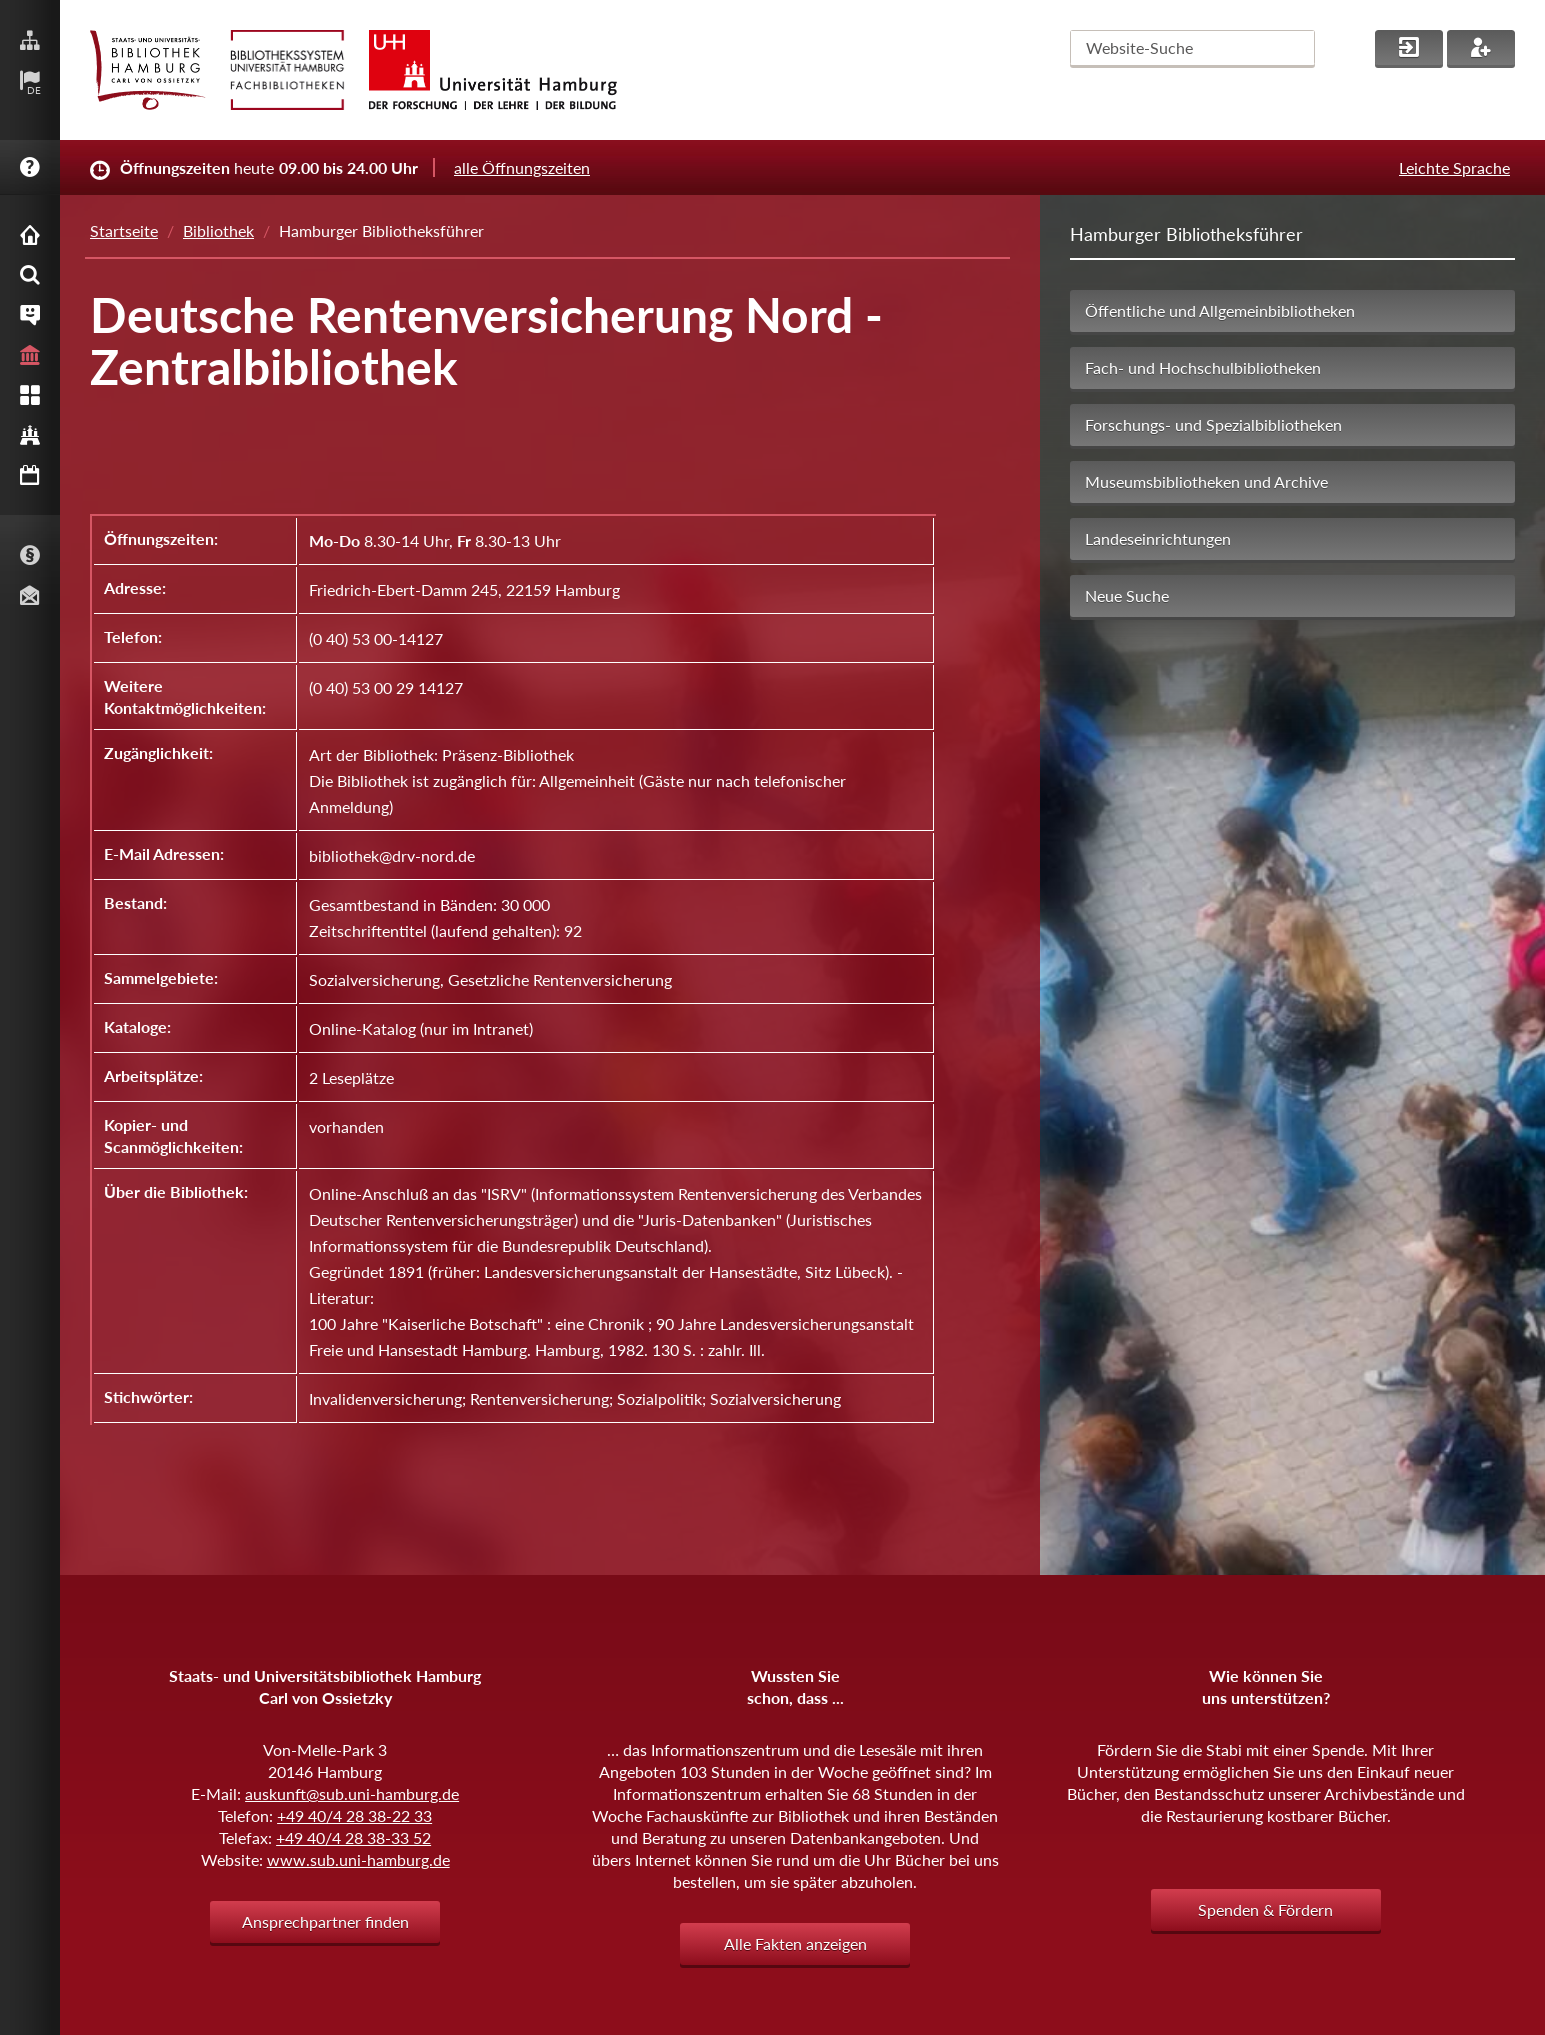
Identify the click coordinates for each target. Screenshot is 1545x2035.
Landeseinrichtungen (1158, 538)
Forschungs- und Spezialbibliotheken (1213, 424)
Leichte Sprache (1454, 167)
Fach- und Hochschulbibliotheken (1203, 367)
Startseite (124, 230)
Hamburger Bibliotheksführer (1186, 234)
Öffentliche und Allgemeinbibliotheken (1220, 310)
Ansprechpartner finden (325, 1921)
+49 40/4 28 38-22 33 (354, 1815)
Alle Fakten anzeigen (795, 1943)
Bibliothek (218, 230)
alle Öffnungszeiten (522, 167)
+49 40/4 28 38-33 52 (353, 1837)
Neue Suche (1127, 595)
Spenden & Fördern (1265, 1909)
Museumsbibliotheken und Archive (1206, 481)
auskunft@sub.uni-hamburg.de (352, 1793)
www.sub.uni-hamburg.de (358, 1859)
